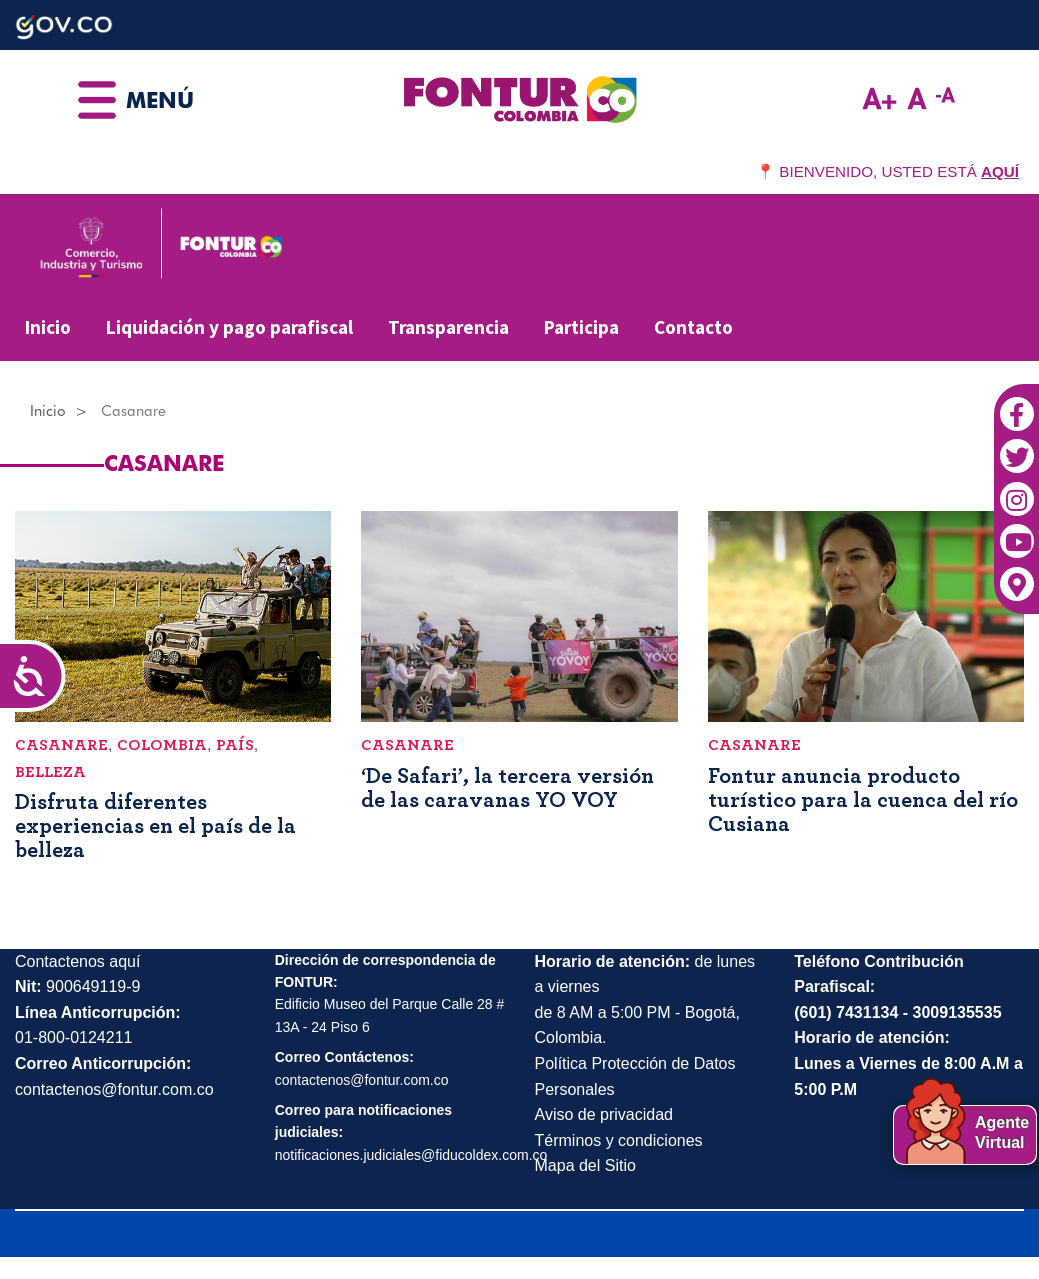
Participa (581, 327)
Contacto (693, 327)
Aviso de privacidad (604, 1114)
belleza (50, 772)
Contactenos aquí (77, 961)
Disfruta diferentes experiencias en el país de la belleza (155, 826)
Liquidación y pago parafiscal (229, 327)
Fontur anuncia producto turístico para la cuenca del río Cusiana (863, 800)
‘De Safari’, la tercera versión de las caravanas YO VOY (507, 788)
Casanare (61, 745)
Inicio (48, 327)
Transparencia (448, 327)
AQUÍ (1000, 171)
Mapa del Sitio (585, 1165)
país (235, 745)
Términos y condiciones (619, 1140)
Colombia (162, 745)
